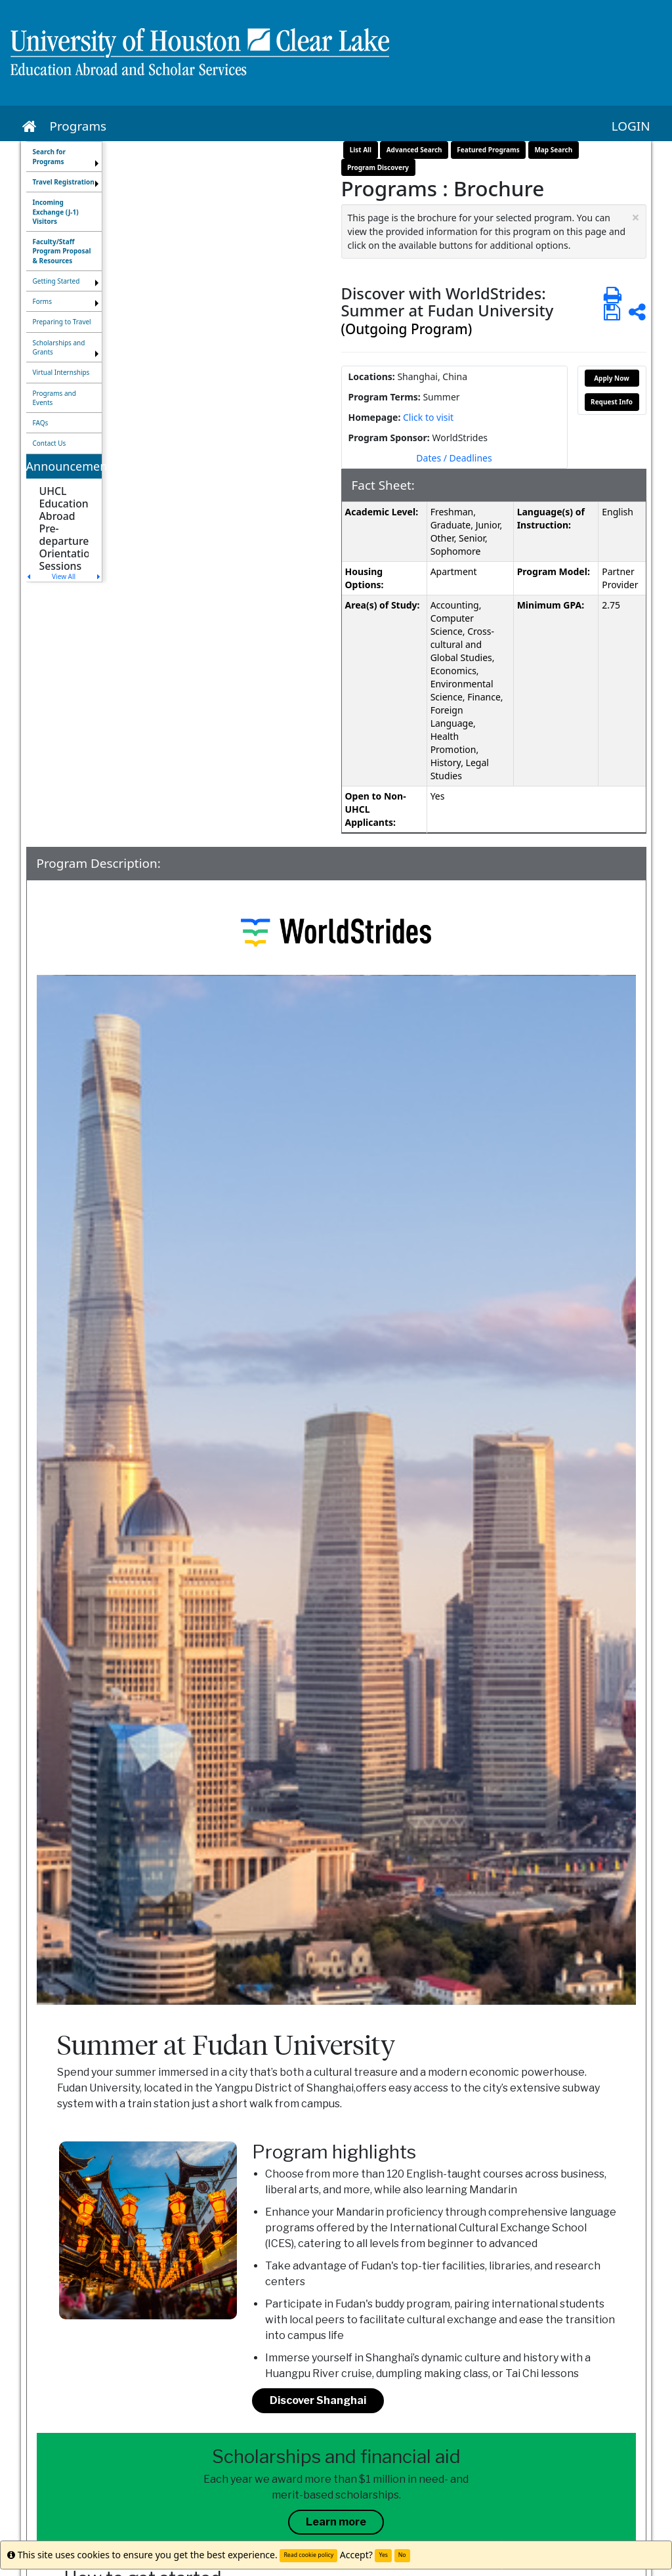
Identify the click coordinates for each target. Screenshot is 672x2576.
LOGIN (631, 126)
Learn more (336, 2522)
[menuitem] (64, 156)
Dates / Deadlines (454, 458)
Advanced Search (414, 149)
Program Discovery (378, 167)
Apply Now (611, 378)
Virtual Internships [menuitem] (61, 372)
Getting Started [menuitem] (56, 281)
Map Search (553, 149)
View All (63, 576)
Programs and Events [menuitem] (54, 398)
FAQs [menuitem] (41, 422)
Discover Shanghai (318, 2400)
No (402, 2555)
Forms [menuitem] (42, 301)
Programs (78, 126)
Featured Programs (488, 149)
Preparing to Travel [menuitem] (62, 321)
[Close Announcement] (635, 218)
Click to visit (428, 417)
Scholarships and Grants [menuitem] (59, 347)
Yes (383, 2555)
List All (360, 149)
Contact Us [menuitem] (49, 443)
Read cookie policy (308, 2555)
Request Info (612, 401)
